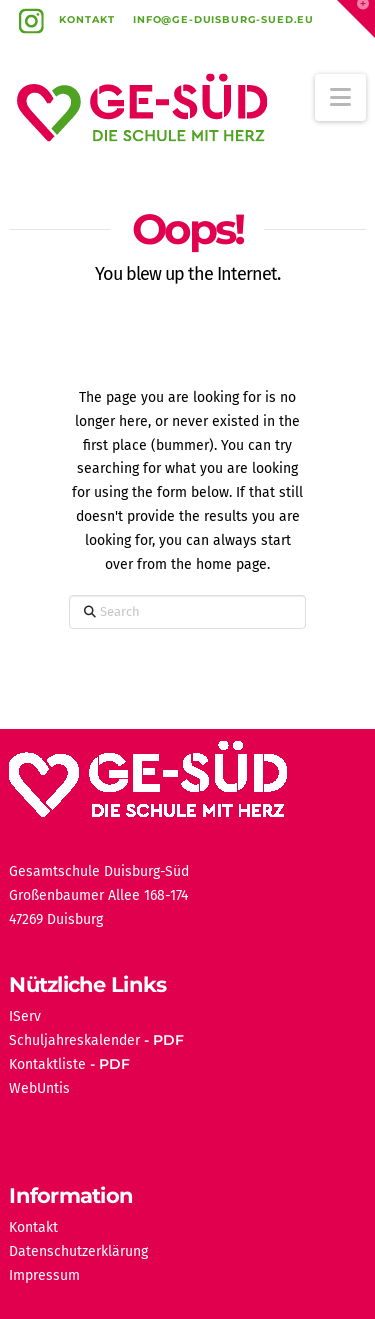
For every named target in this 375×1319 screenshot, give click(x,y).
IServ (25, 1016)
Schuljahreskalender (74, 1040)
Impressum (44, 1275)
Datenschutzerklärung (78, 1251)
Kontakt (87, 19)
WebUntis (39, 1088)
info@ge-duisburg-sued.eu (223, 19)
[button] (340, 97)
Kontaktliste (47, 1064)
